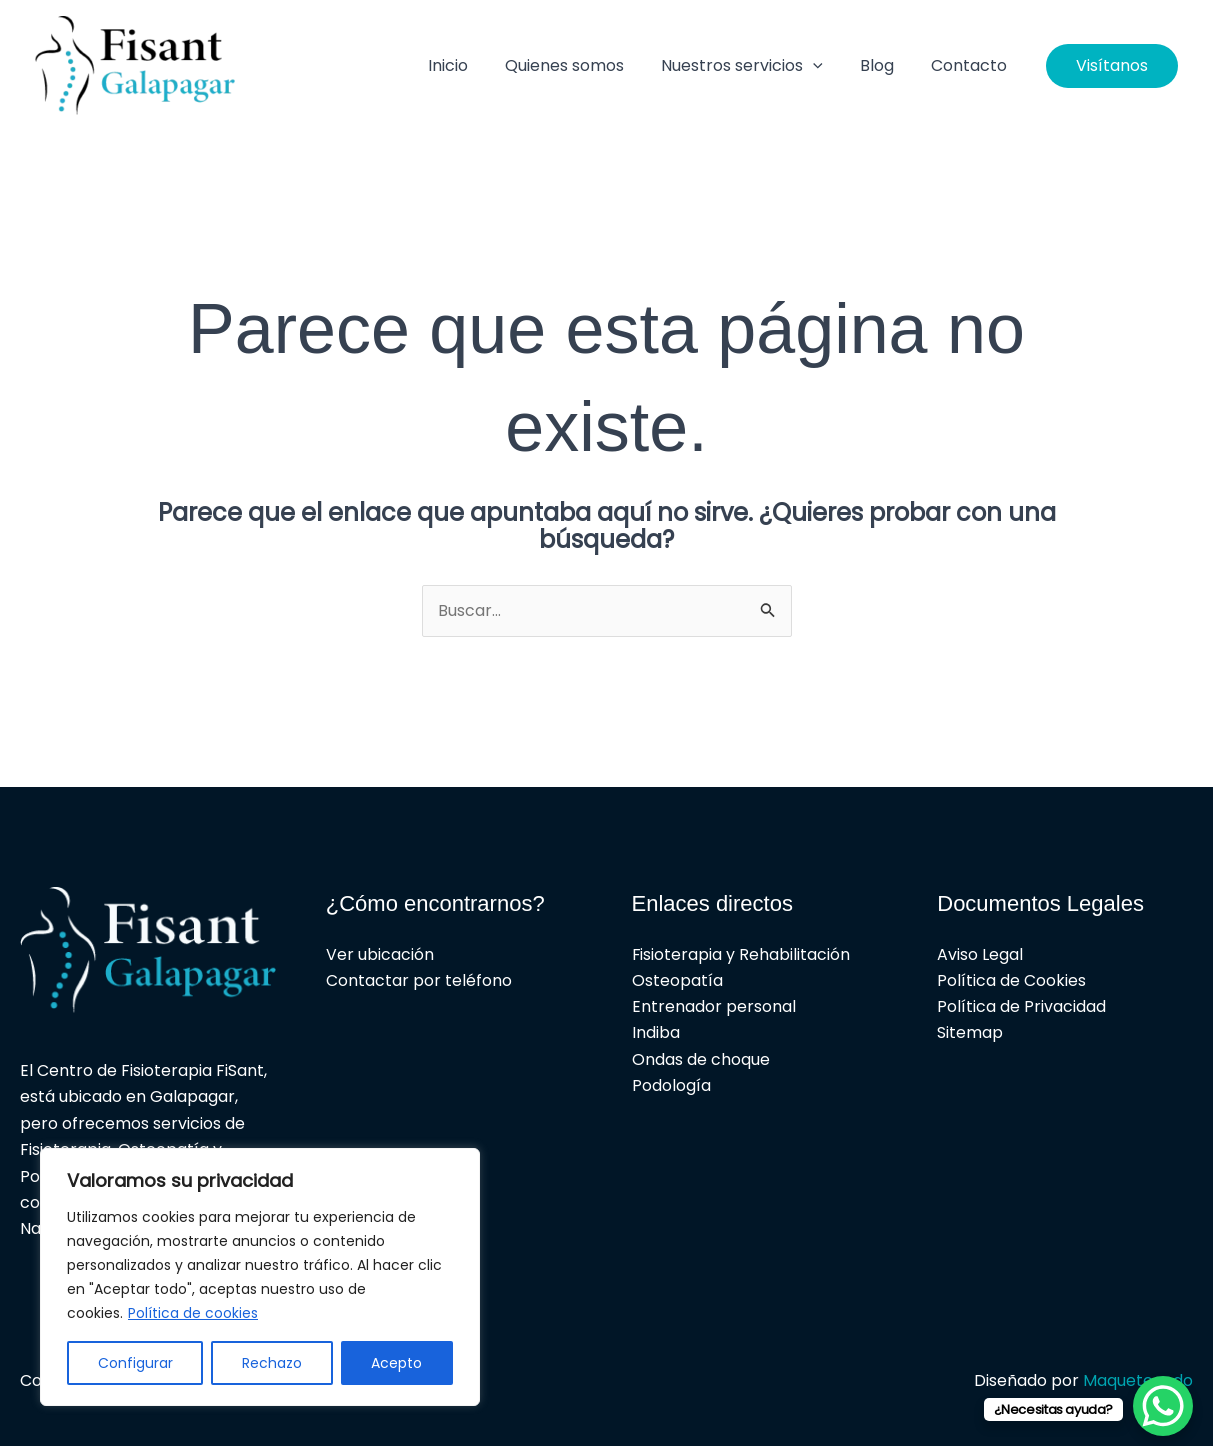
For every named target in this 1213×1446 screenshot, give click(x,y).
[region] (260, 1277)
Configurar (135, 1363)
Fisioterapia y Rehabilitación (741, 954)
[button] (826, 66)
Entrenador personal (714, 1007)
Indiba (656, 1033)
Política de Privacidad (1021, 1007)
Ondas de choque (701, 1060)
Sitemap (970, 1033)
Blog (885, 65)
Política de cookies (193, 1313)
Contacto (972, 65)
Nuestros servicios (755, 66)
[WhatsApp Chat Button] (1163, 1406)
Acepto (396, 1363)
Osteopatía (677, 980)
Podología (671, 1086)
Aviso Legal (980, 954)
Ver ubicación (380, 954)
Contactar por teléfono (419, 980)
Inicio (471, 65)
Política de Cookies (1011, 980)
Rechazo (272, 1363)
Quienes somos (582, 65)
